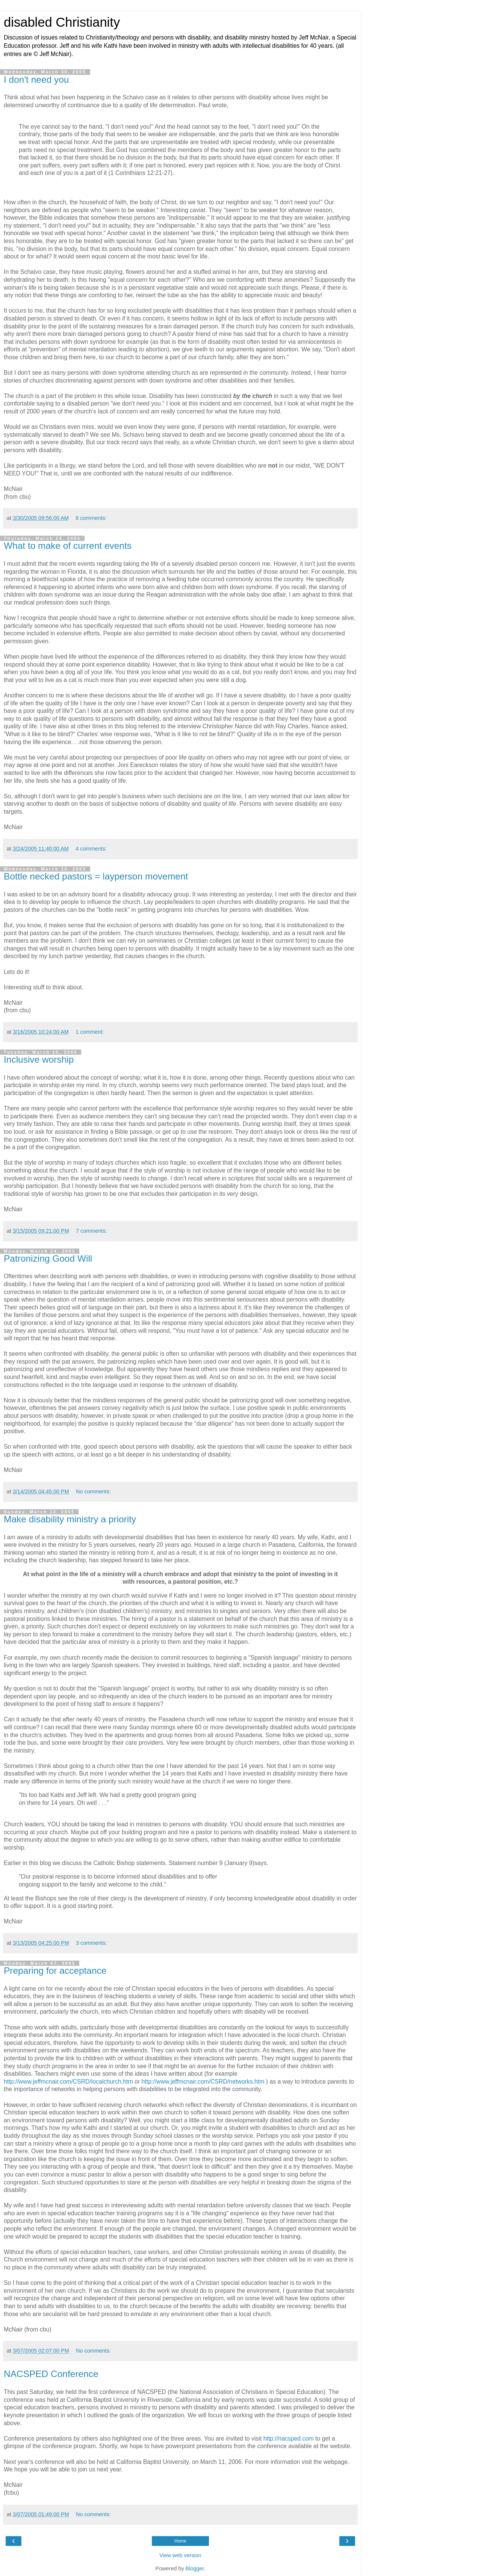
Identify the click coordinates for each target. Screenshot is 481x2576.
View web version (180, 2555)
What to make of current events (68, 546)
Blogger (195, 2568)
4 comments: (91, 849)
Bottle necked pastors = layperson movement (96, 876)
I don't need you (36, 79)
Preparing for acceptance (55, 1970)
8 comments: (91, 518)
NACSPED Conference (51, 2374)
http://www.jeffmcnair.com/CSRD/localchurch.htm (68, 2081)
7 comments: (91, 1231)
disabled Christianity (62, 22)
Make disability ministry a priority (70, 1519)
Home (180, 2541)
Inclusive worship (39, 1059)
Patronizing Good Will (48, 1258)
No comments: (93, 1491)
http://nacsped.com (288, 2438)
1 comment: (90, 1032)
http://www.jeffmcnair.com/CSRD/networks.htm (203, 2081)
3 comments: (91, 1943)
